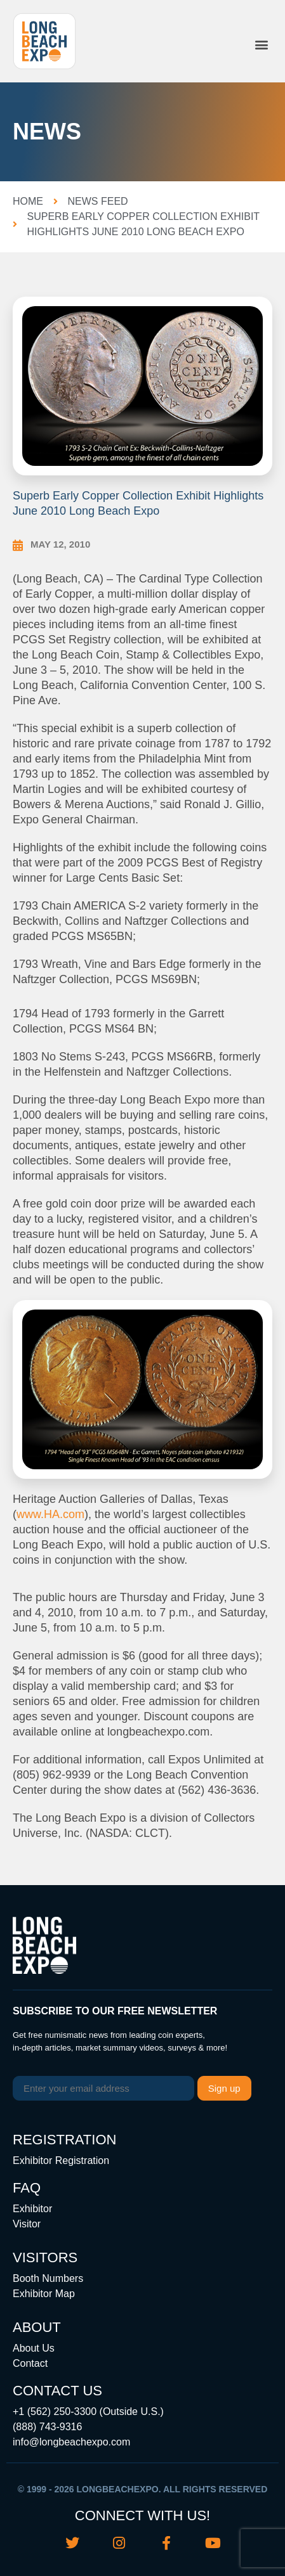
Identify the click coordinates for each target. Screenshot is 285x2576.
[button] (261, 44)
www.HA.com (50, 1514)
